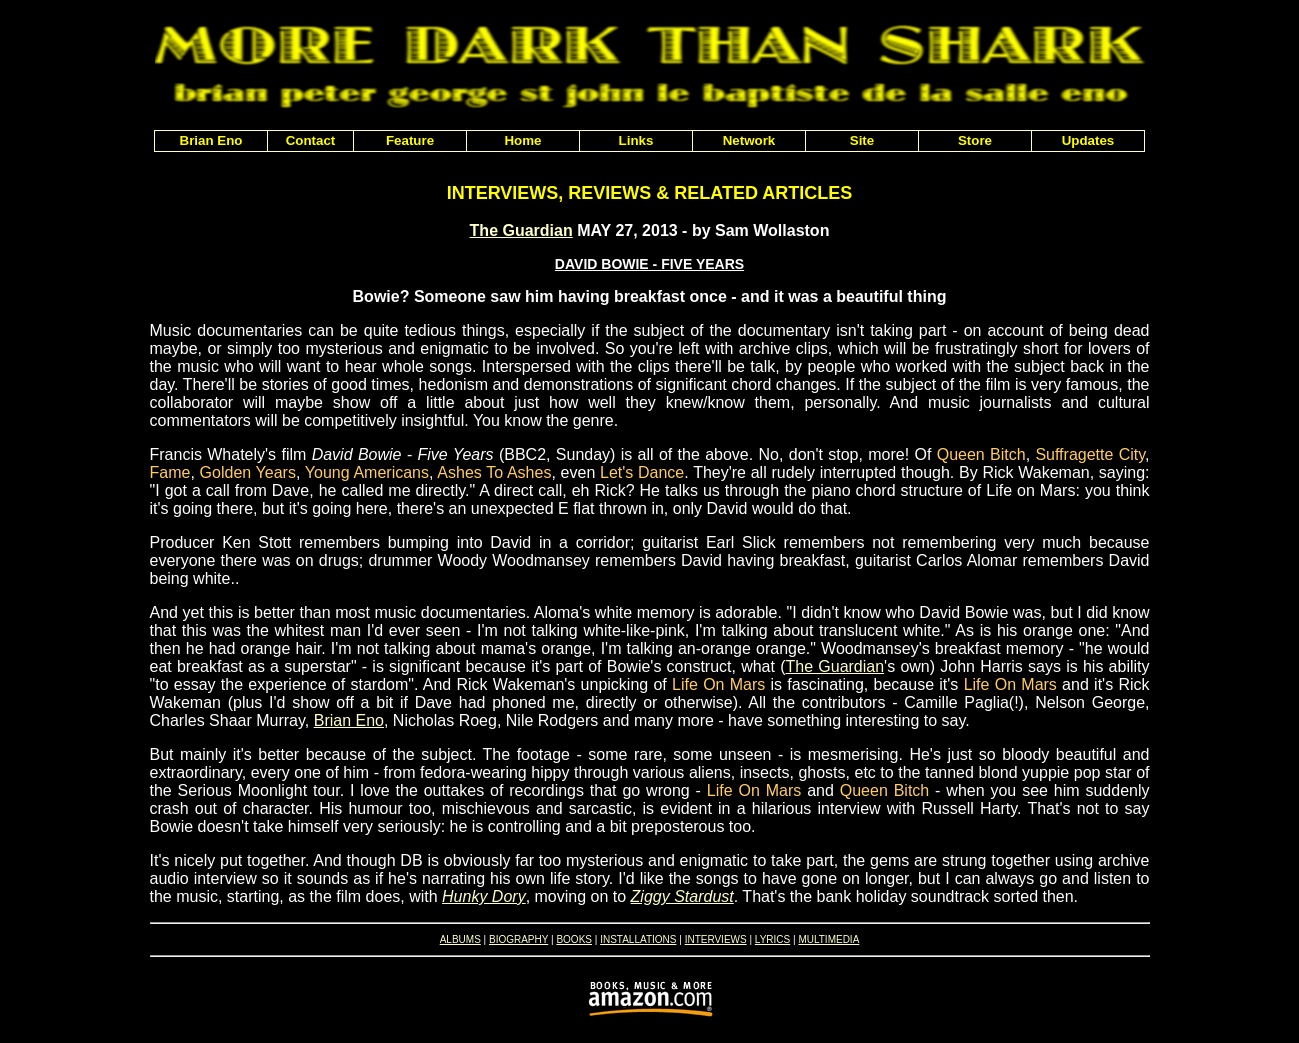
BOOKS (574, 939)
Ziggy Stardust (682, 896)
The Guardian (521, 230)
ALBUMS (460, 939)
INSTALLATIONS (638, 939)
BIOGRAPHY (518, 939)
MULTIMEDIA (828, 939)
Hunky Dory (484, 896)
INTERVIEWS (716, 939)
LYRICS (772, 939)
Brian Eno (349, 720)
